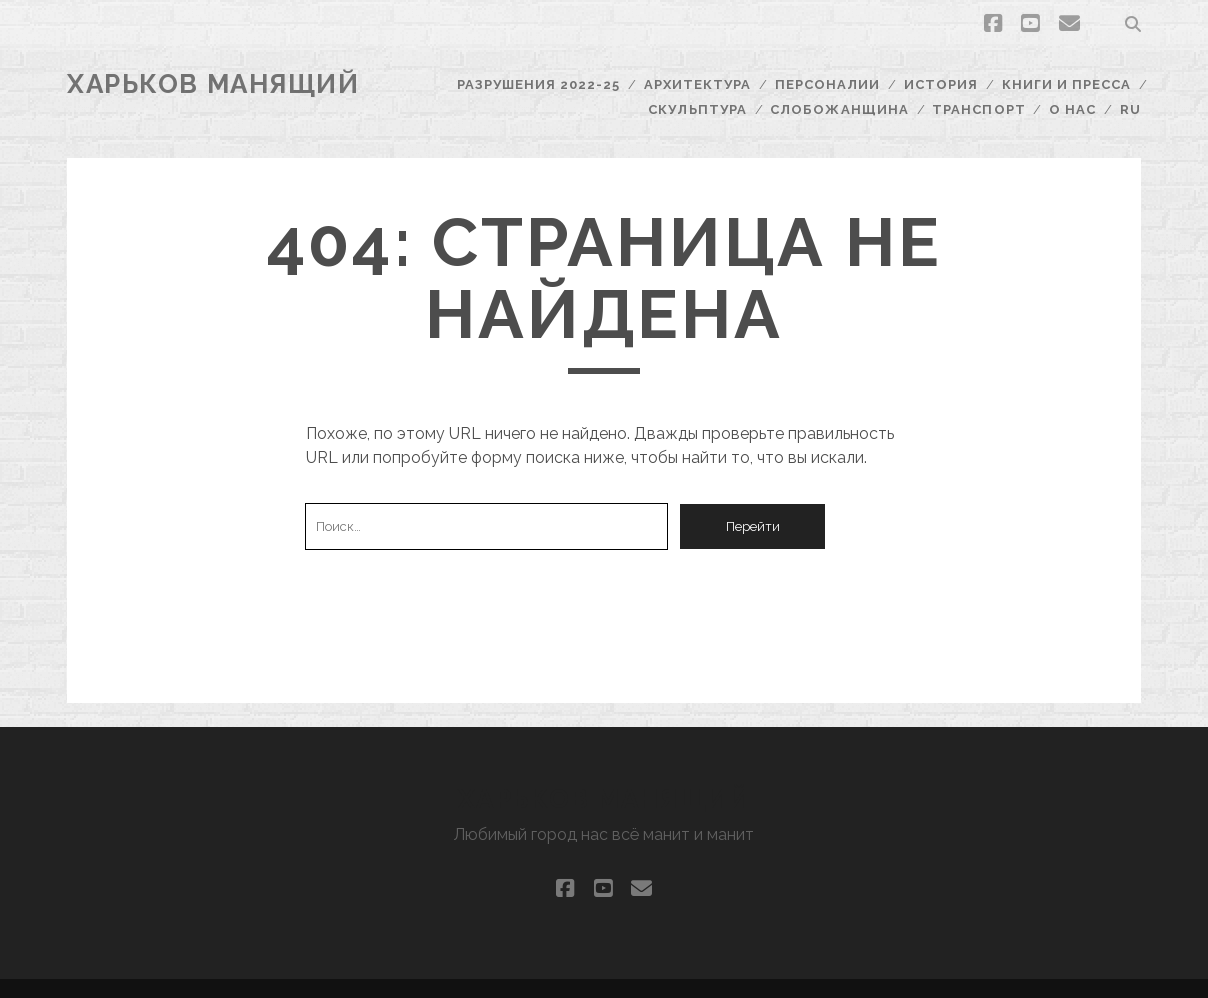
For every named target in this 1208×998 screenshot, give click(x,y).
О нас (1072, 109)
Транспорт (978, 109)
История (941, 84)
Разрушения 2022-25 (539, 84)
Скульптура (697, 109)
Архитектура (697, 84)
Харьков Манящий (213, 84)
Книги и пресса (1067, 84)
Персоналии (827, 84)
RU (1130, 109)
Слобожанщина (839, 109)
